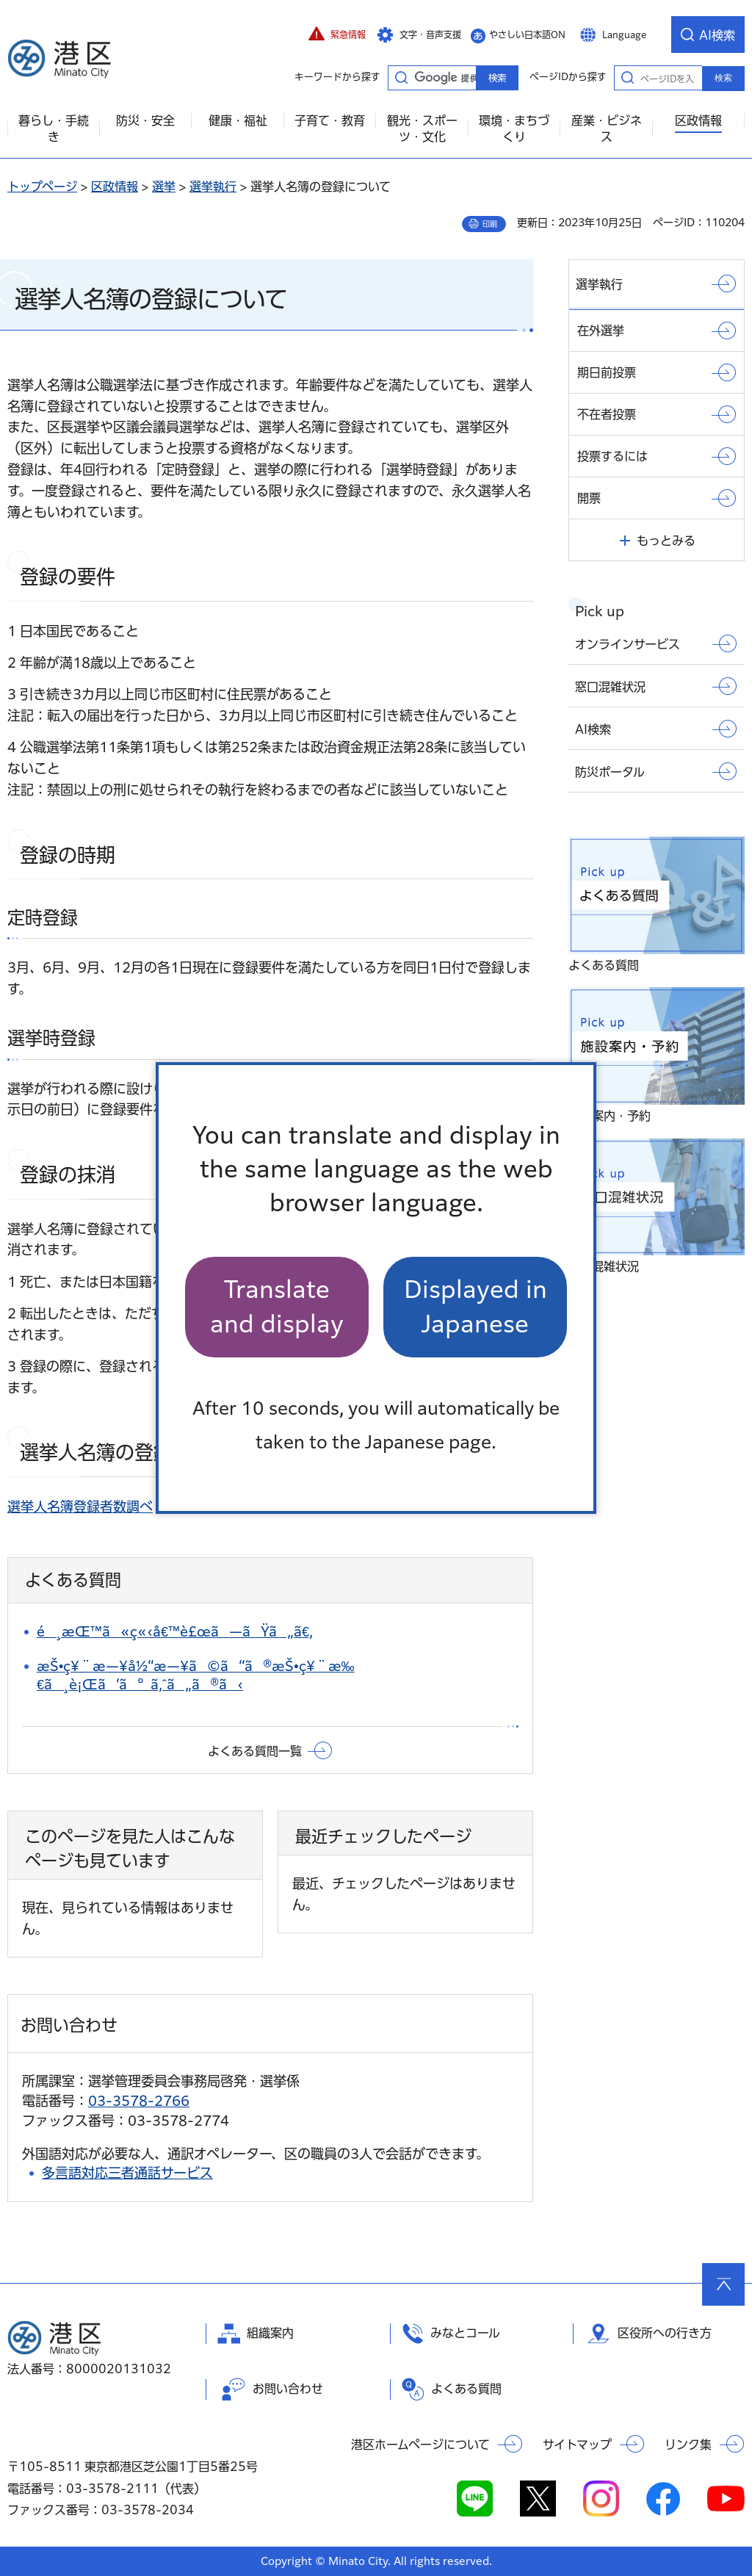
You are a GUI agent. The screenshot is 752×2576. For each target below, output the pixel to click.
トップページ (42, 186)
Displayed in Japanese (475, 1306)
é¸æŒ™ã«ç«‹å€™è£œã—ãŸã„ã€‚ (175, 1631)
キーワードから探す (401, 77)
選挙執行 (212, 186)
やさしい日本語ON (527, 34)
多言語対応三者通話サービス (127, 2172)
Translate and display (277, 1306)
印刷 (489, 224)
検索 (723, 78)
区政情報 (114, 186)
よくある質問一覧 (255, 1751)
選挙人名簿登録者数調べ (80, 1506)
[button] (337, 34)
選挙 (164, 186)
